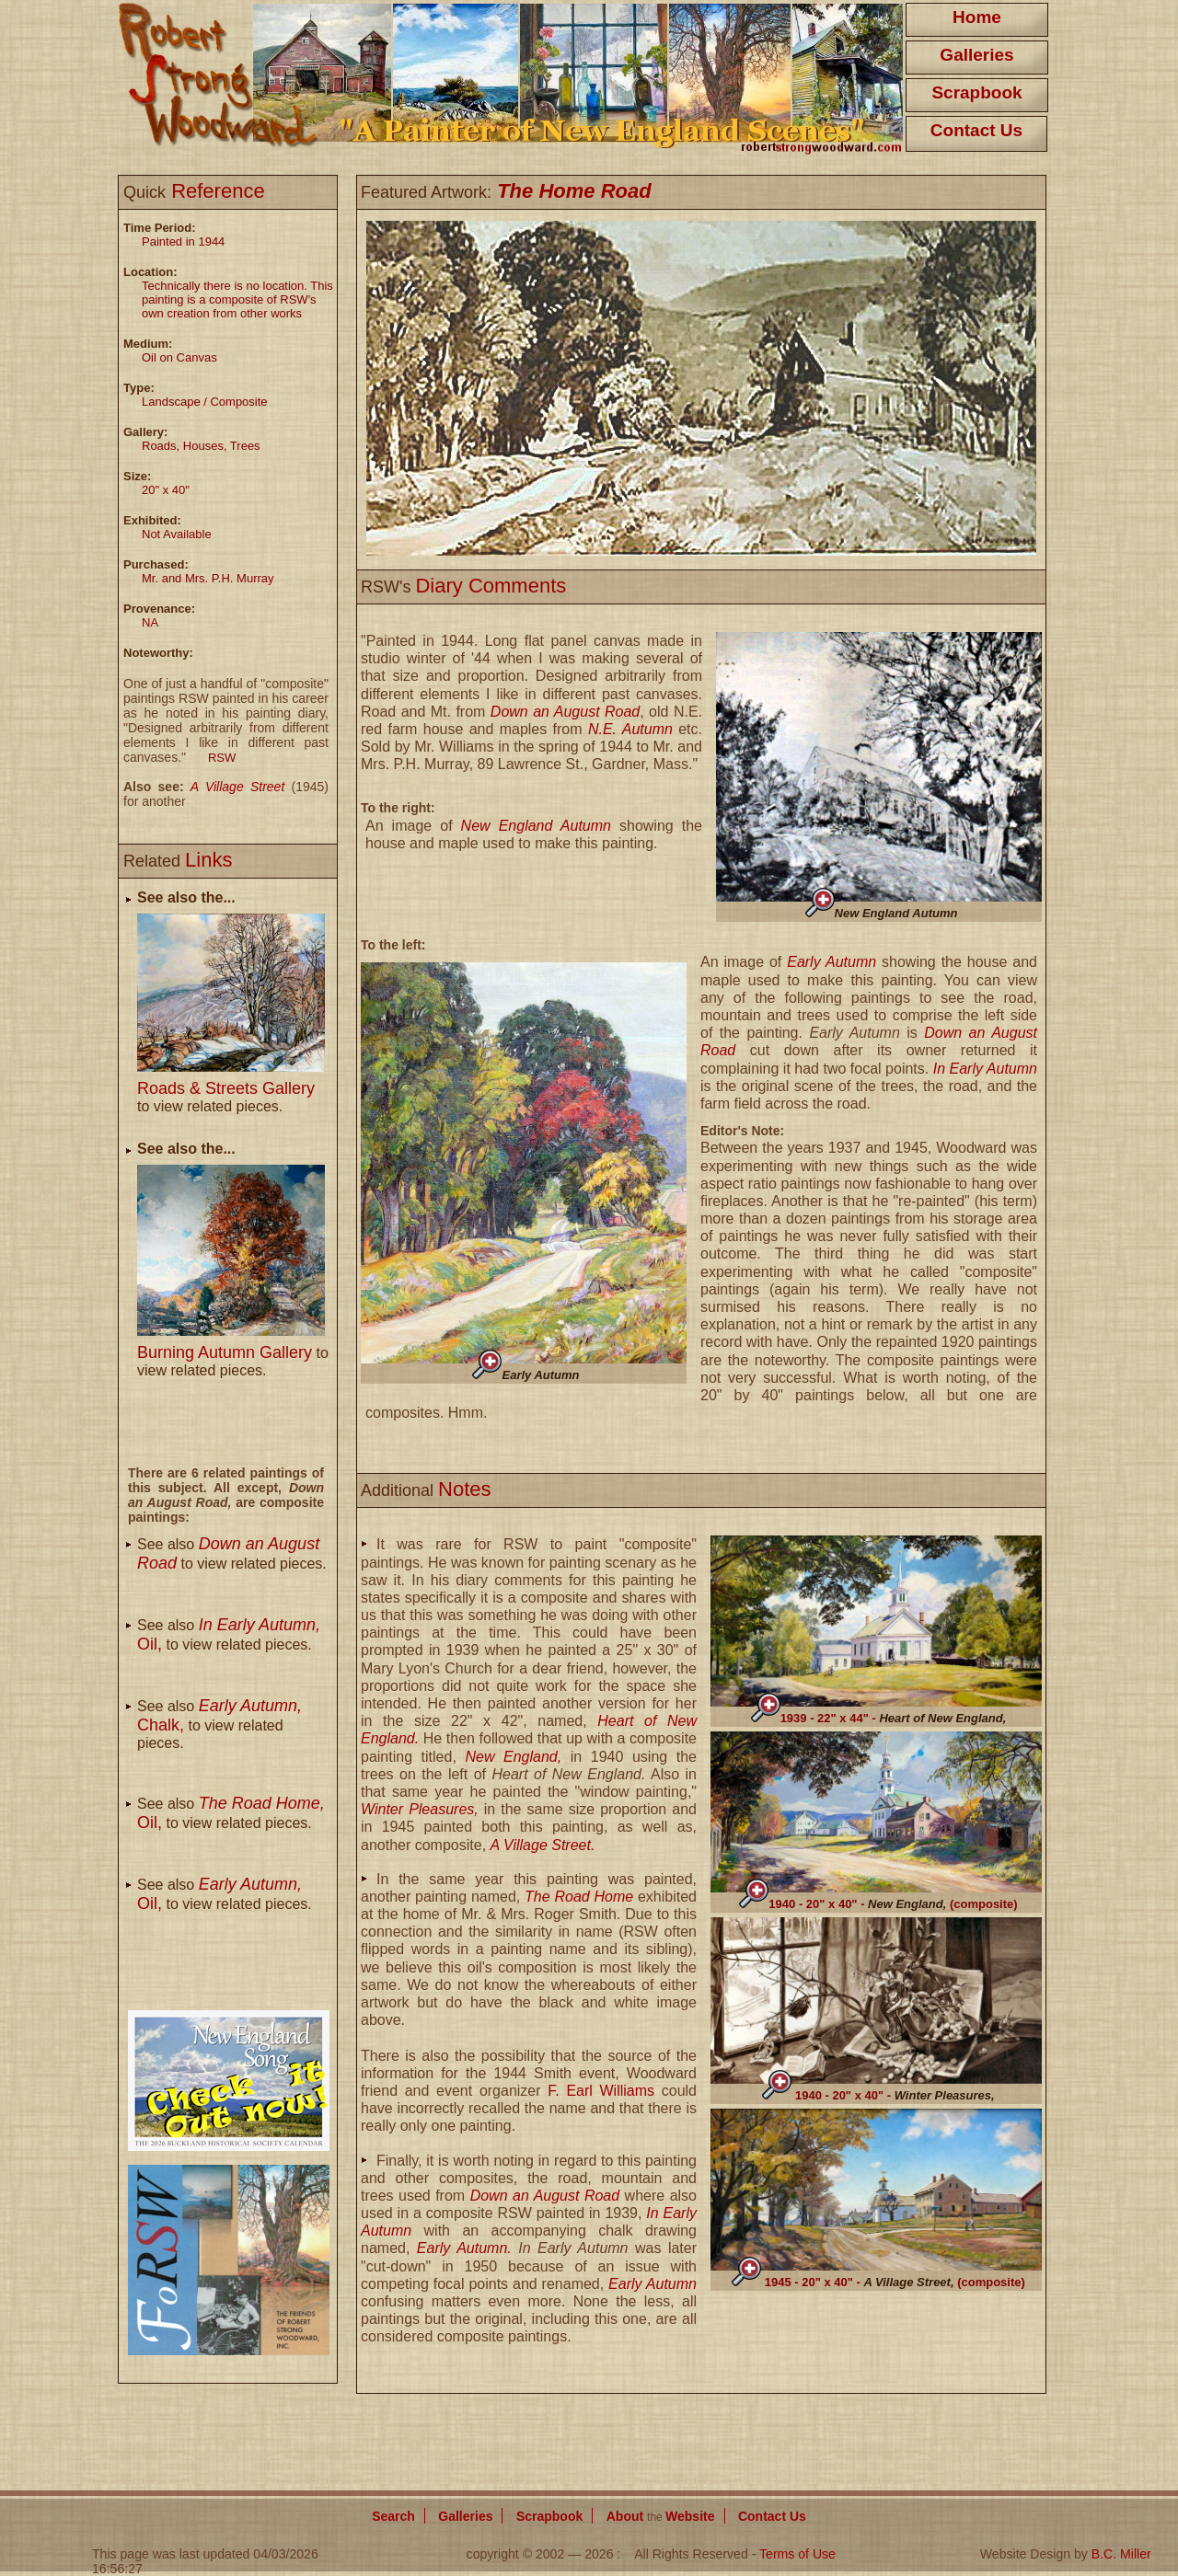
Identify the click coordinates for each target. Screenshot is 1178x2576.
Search (393, 2516)
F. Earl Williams (601, 2091)
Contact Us (976, 130)
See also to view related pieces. (219, 1724)
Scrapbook (976, 92)
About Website (660, 2516)
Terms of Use (797, 2554)
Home (977, 17)
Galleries (976, 54)
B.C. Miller (1121, 2554)
